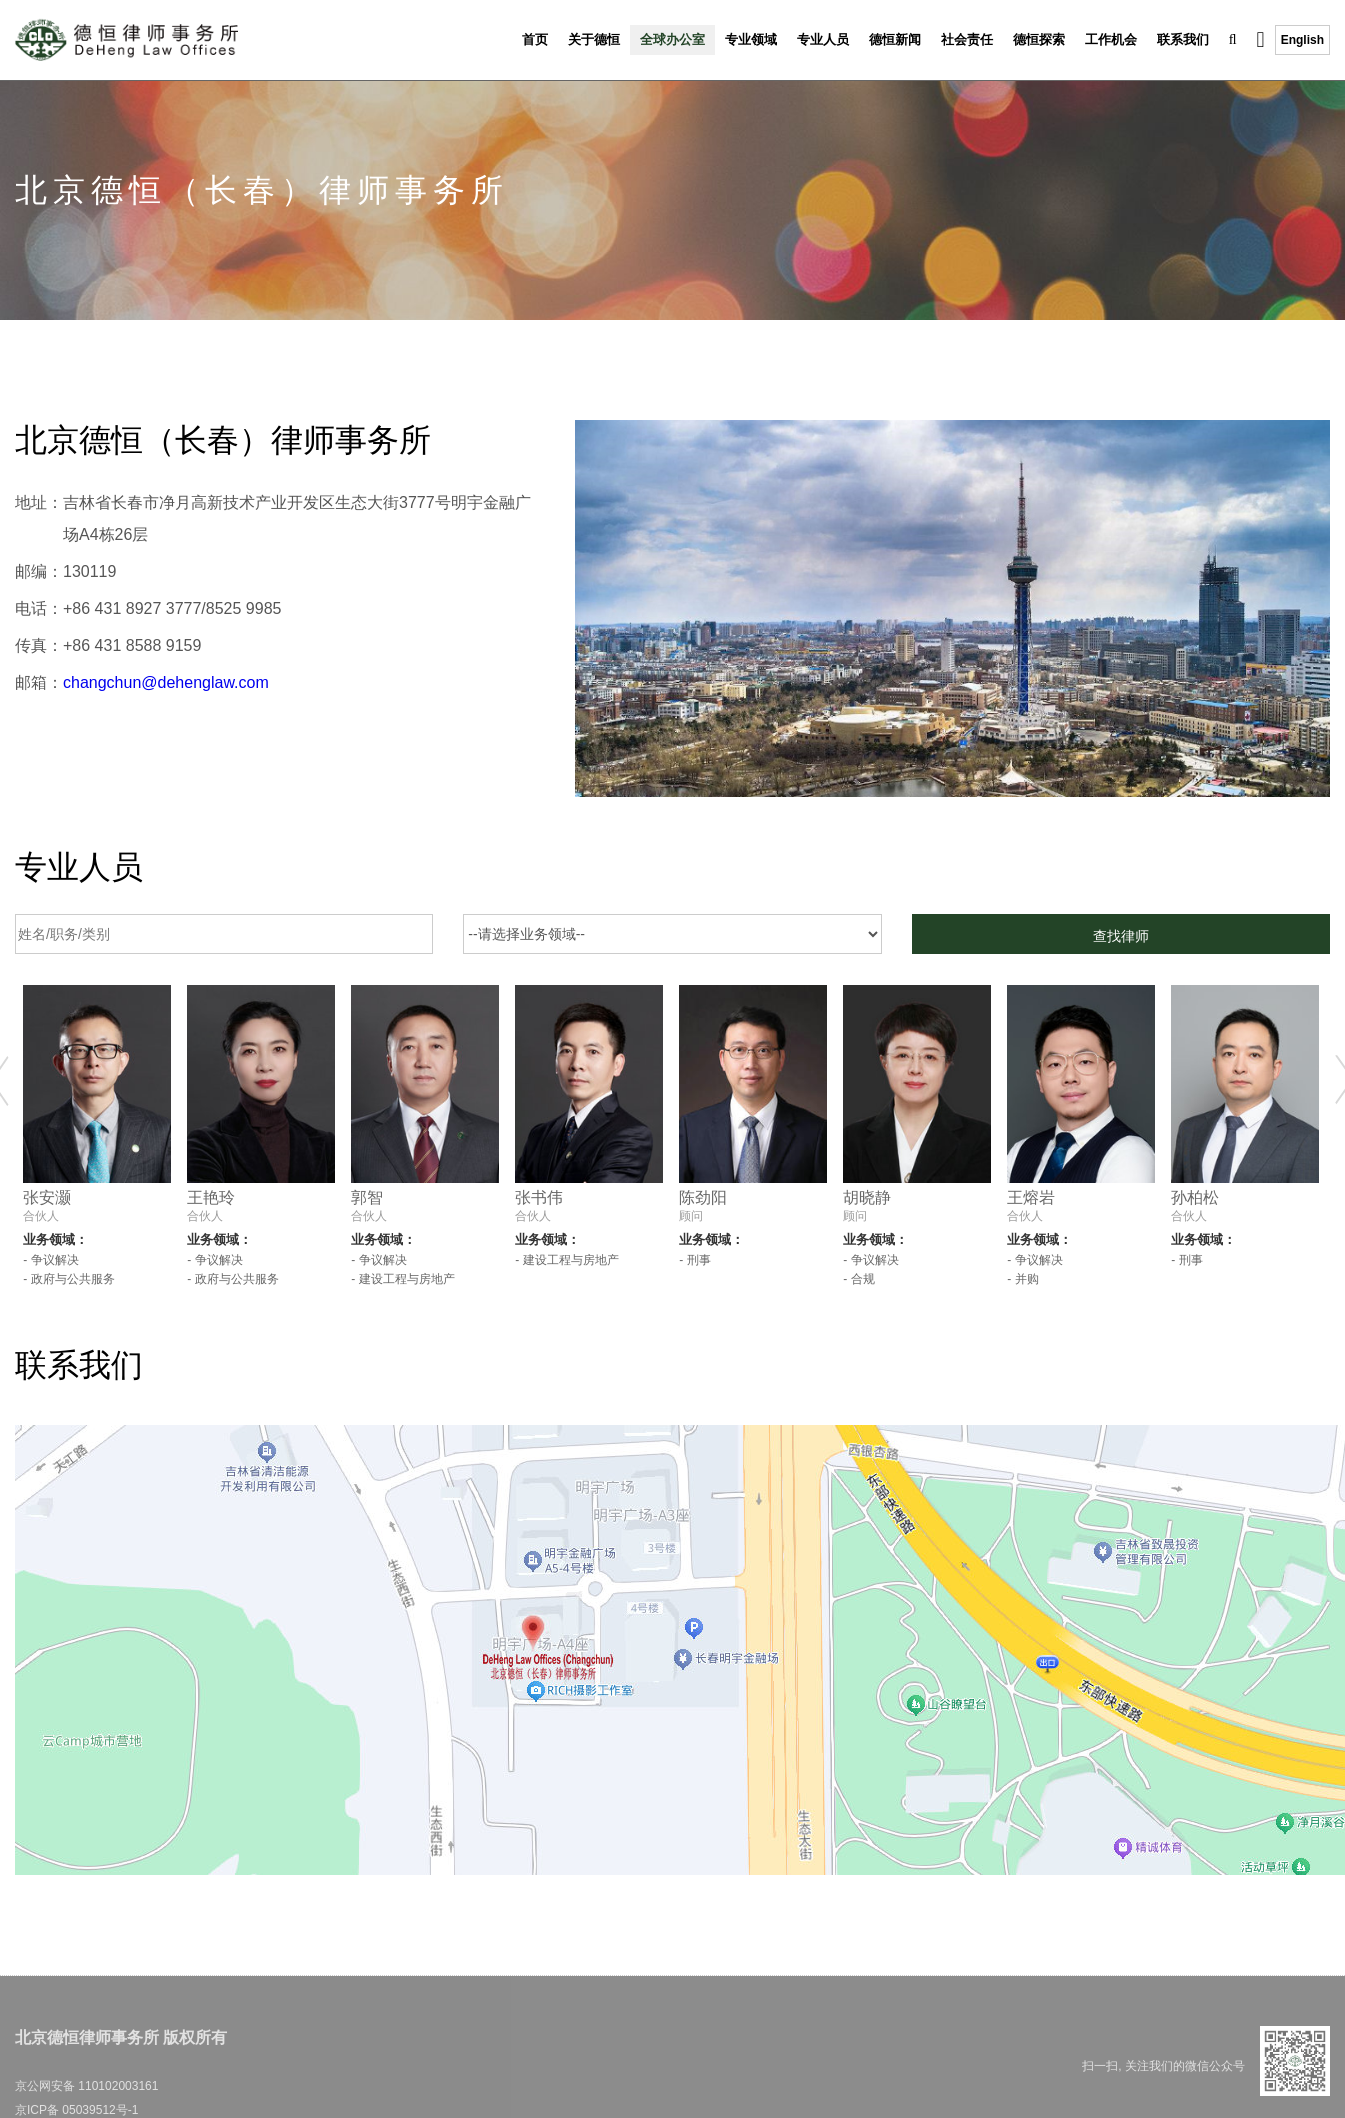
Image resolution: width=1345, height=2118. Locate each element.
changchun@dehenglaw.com (166, 682)
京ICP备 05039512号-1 (76, 2110)
